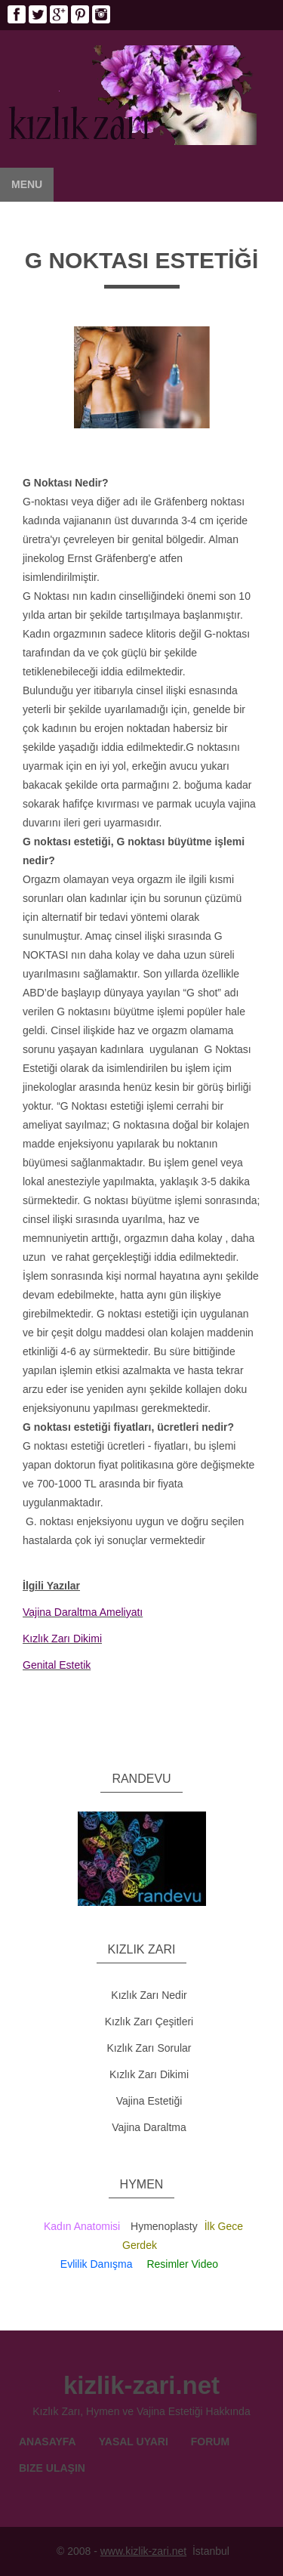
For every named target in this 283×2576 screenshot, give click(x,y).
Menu (26, 184)
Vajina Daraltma (149, 2127)
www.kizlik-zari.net (143, 2551)
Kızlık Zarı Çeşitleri (149, 2021)
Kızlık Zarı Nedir (148, 1995)
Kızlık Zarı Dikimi (149, 2074)
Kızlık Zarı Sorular (148, 2048)
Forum (210, 2441)
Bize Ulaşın (52, 2468)
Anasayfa (47, 2441)
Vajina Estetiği (149, 2101)
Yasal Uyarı (133, 2441)
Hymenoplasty (164, 2226)
